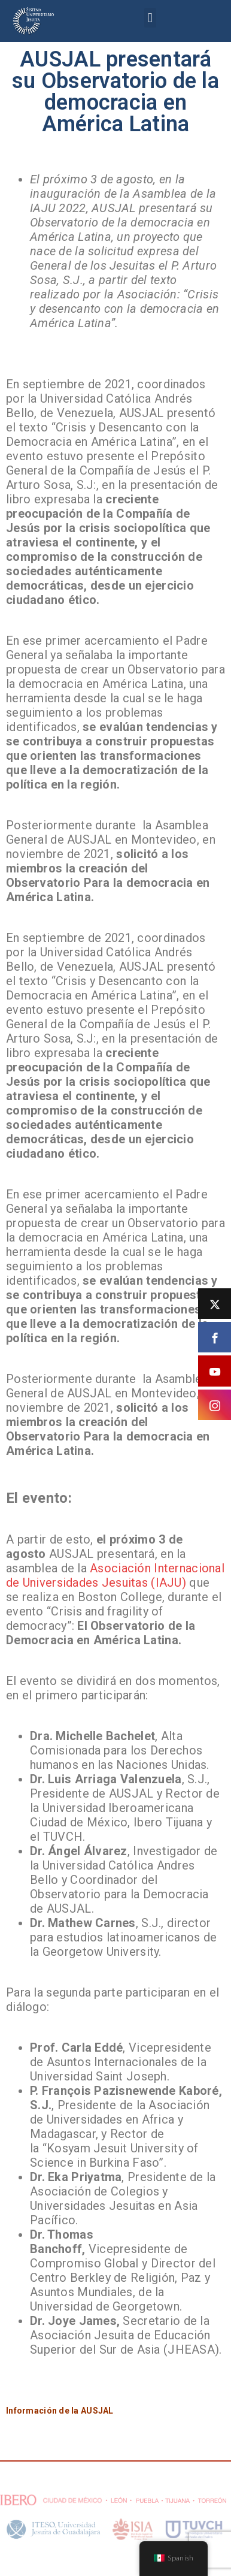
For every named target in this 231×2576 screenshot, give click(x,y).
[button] (150, 18)
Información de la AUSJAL (60, 2410)
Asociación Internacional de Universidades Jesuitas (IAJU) (115, 1575)
